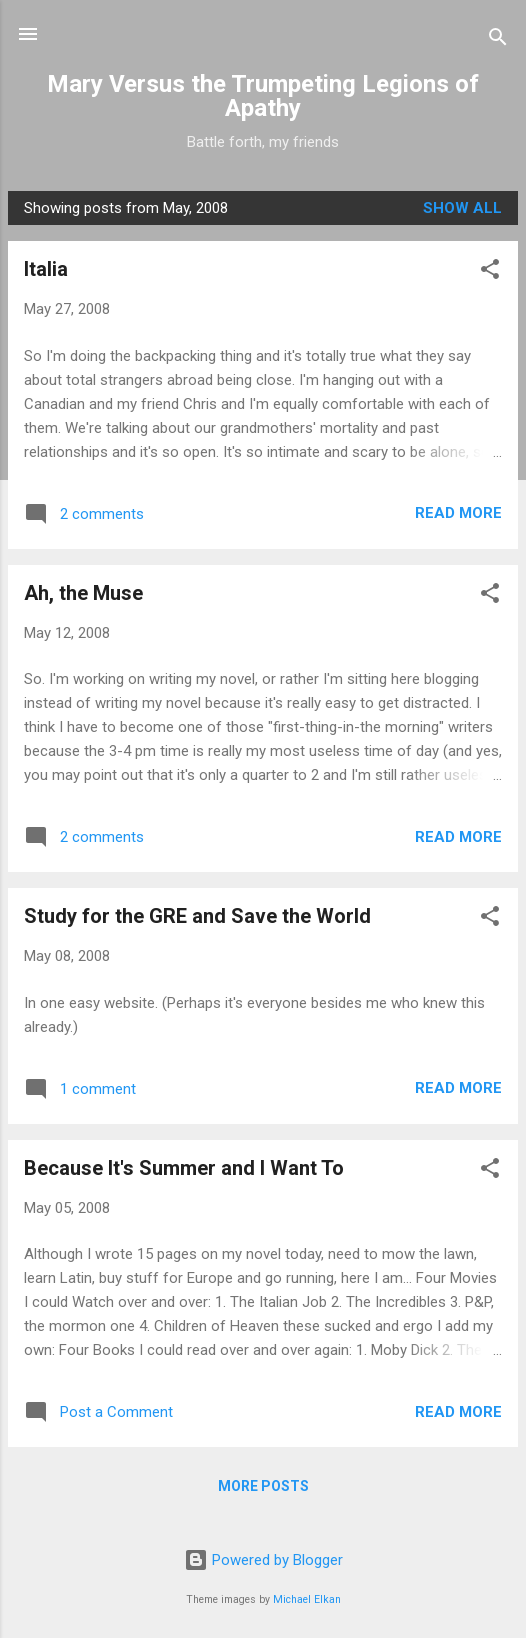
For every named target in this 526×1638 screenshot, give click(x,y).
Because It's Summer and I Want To (184, 1168)
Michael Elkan (307, 1599)
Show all (462, 208)
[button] (490, 272)
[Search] (498, 40)
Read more (458, 513)
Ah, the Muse (83, 593)
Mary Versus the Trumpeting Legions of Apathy (263, 96)
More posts (263, 1486)
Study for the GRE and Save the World (197, 916)
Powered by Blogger (263, 1560)
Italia (46, 269)
